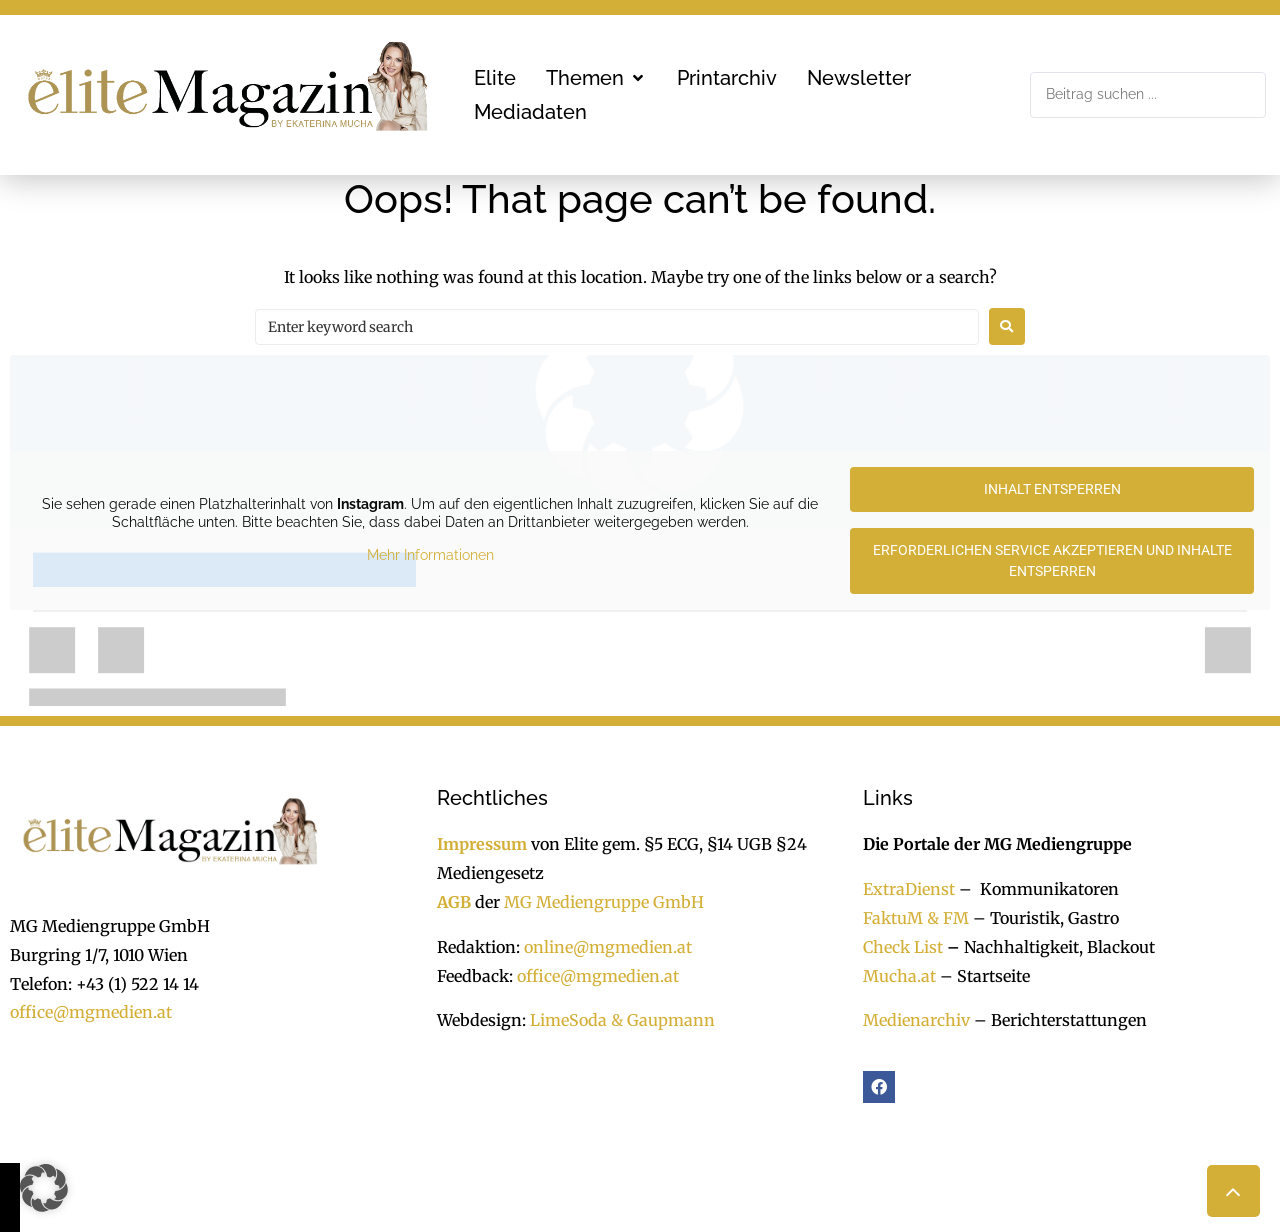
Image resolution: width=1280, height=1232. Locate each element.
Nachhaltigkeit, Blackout (1049, 947)
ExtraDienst (909, 889)
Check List (903, 947)
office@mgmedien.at (91, 1012)
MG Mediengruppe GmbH (604, 902)
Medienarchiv (916, 1020)
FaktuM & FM (916, 918)
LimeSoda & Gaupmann (622, 1020)
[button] (596, 78)
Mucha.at (899, 976)
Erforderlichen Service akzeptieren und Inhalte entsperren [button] (1052, 560)
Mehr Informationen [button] (430, 556)
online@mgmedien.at (608, 947)
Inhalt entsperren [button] (1052, 489)
